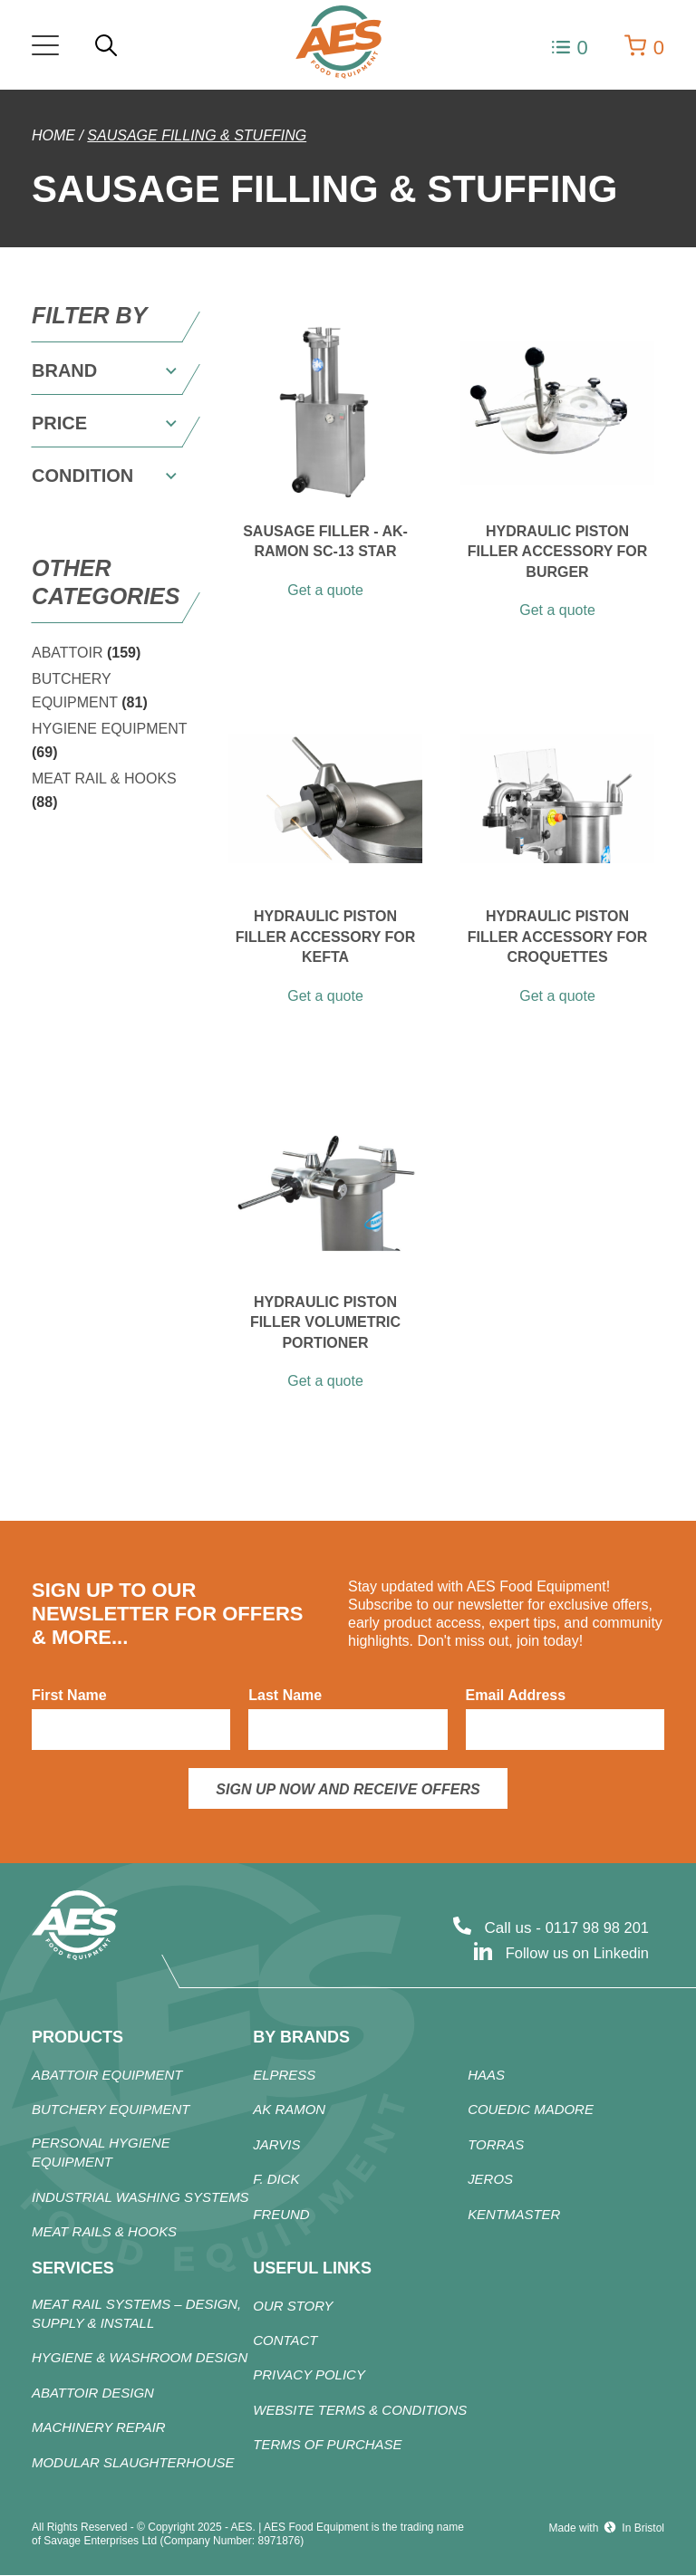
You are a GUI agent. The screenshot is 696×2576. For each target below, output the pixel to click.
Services (73, 2268)
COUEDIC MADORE (531, 2110)
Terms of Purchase (327, 2446)
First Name (69, 1695)
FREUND (281, 2215)
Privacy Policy (309, 2376)
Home (53, 135)
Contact (285, 2342)
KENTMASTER (514, 2215)
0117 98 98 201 (595, 1928)
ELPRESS (284, 2075)
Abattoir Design (93, 2394)
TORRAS (496, 2145)
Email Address (516, 1695)
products (77, 2037)
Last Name (285, 1695)
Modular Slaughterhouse (133, 2464)
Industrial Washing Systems (140, 2198)
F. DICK (276, 2179)
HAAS (486, 2075)
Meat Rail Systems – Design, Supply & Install (137, 2314)
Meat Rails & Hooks (105, 2232)
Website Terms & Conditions (360, 2411)
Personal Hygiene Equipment (101, 2153)
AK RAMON (289, 2110)
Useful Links (312, 2268)
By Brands (301, 2037)
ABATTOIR (86, 652)
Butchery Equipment (111, 2110)
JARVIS (276, 2145)
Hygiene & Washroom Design (140, 2359)
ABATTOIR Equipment (107, 2075)
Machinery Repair (99, 2429)
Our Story (293, 2306)
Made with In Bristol (606, 2528)
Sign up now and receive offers (347, 1789)
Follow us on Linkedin (575, 1953)
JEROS (490, 2179)
